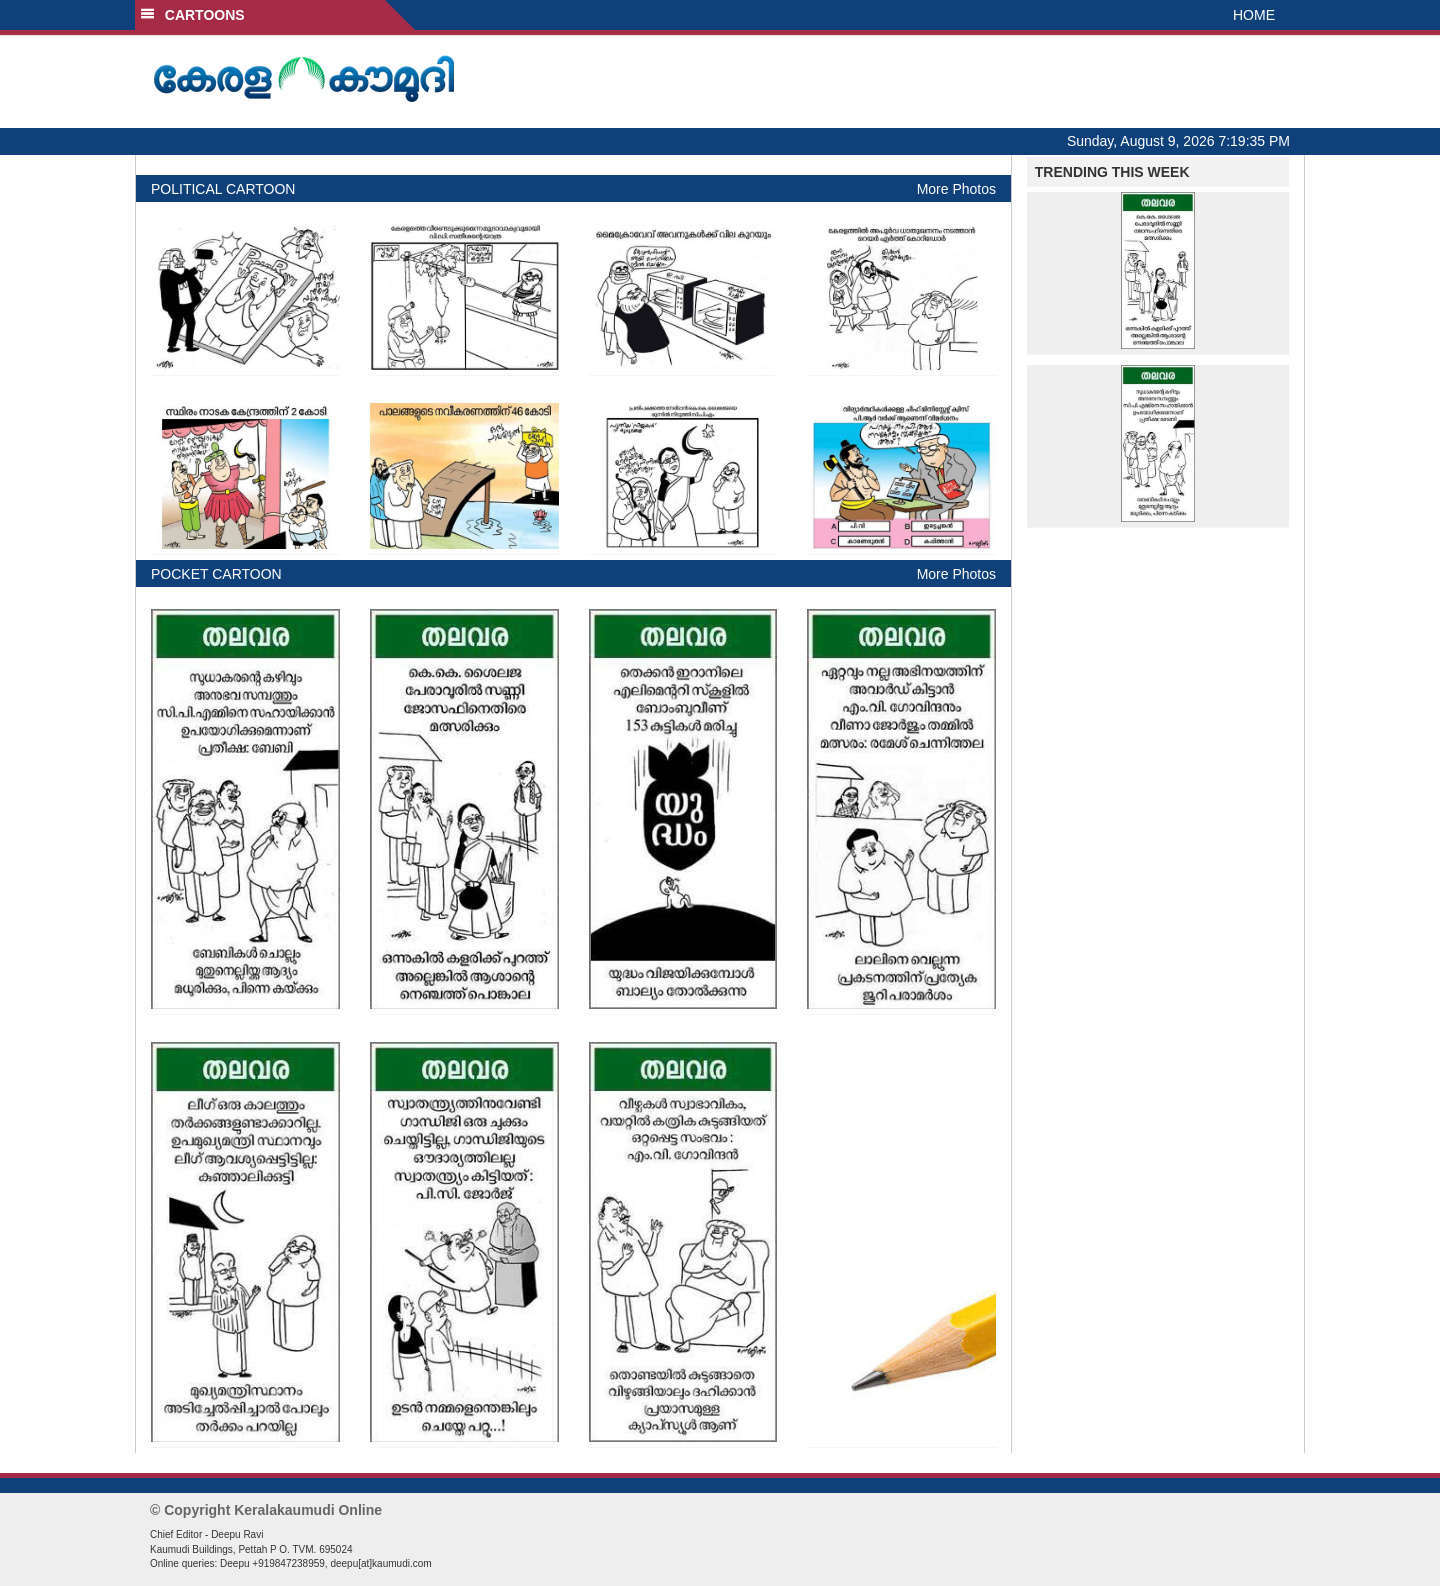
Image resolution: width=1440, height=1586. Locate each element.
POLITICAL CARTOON (223, 189)
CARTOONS (192, 15)
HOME (1254, 15)
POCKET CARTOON (216, 574)
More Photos (956, 189)
